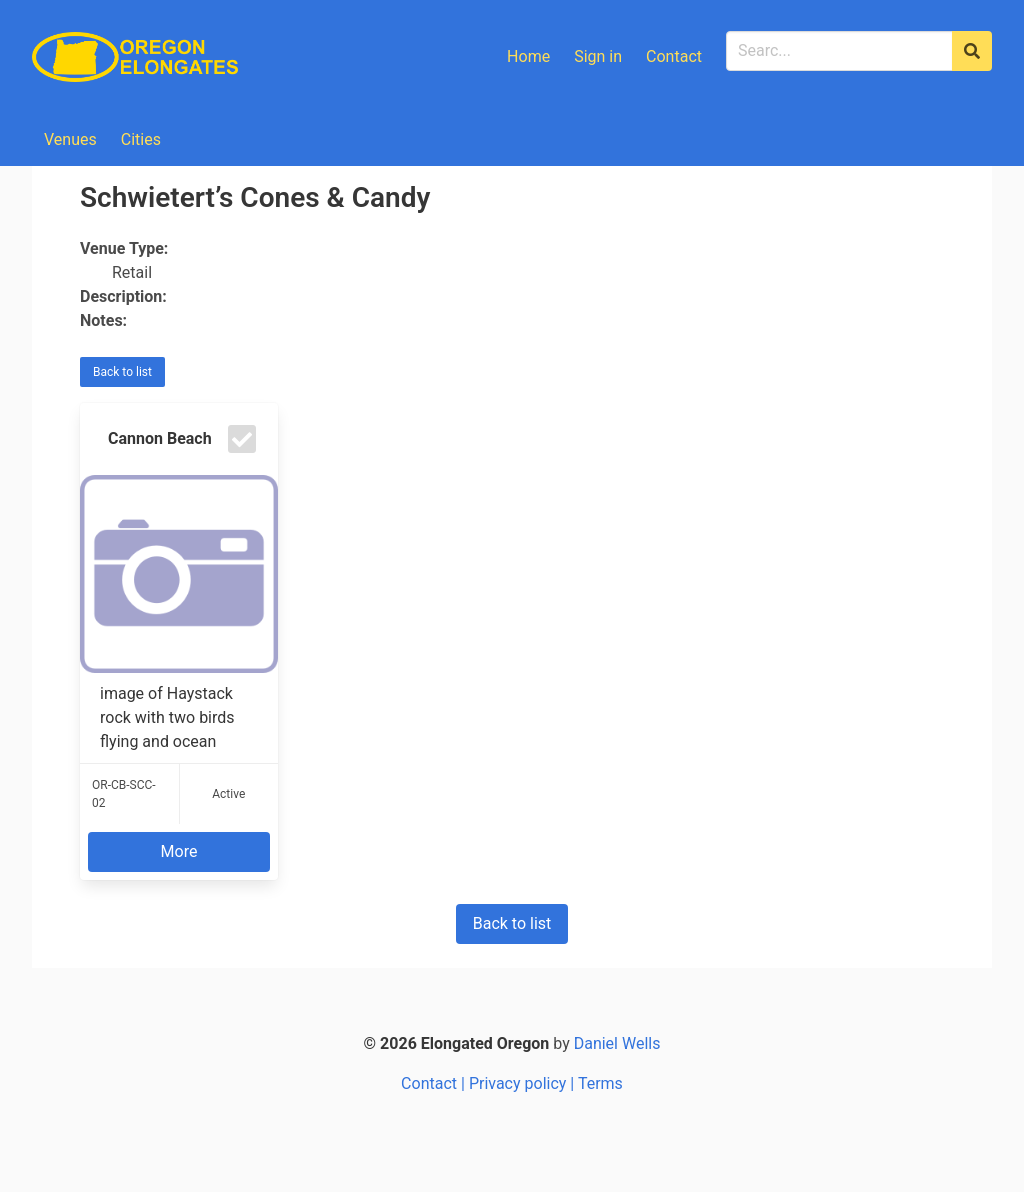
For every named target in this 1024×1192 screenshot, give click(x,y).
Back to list (122, 372)
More (179, 851)
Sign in (598, 56)
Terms (600, 1083)
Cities (141, 139)
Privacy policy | (523, 1083)
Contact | (435, 1083)
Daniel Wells (617, 1043)
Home (528, 56)
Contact (674, 56)
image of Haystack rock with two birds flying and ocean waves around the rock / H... (179, 718)
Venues (70, 139)
